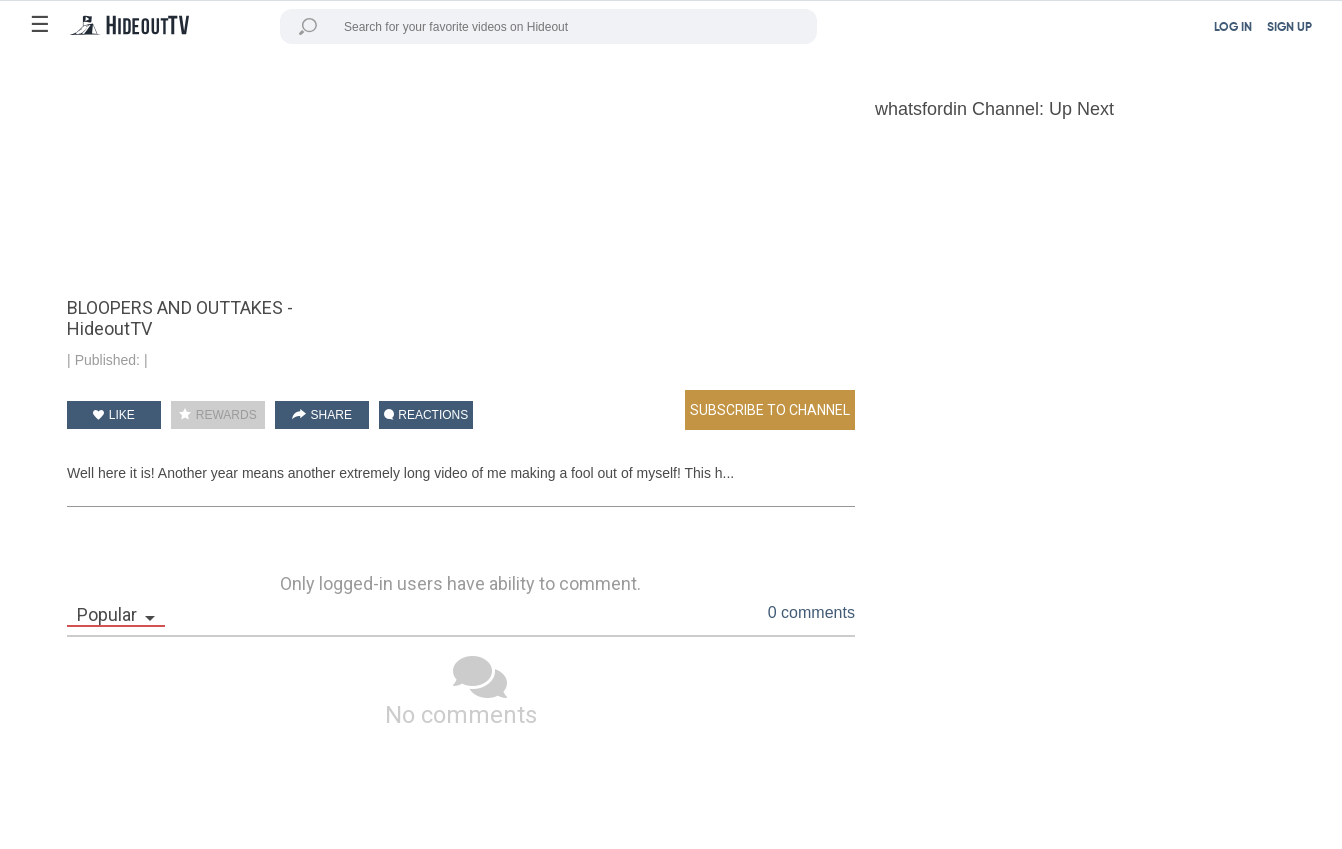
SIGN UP (1289, 28)
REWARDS (217, 415)
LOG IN (1233, 28)
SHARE (322, 415)
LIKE (113, 415)
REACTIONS (426, 415)
